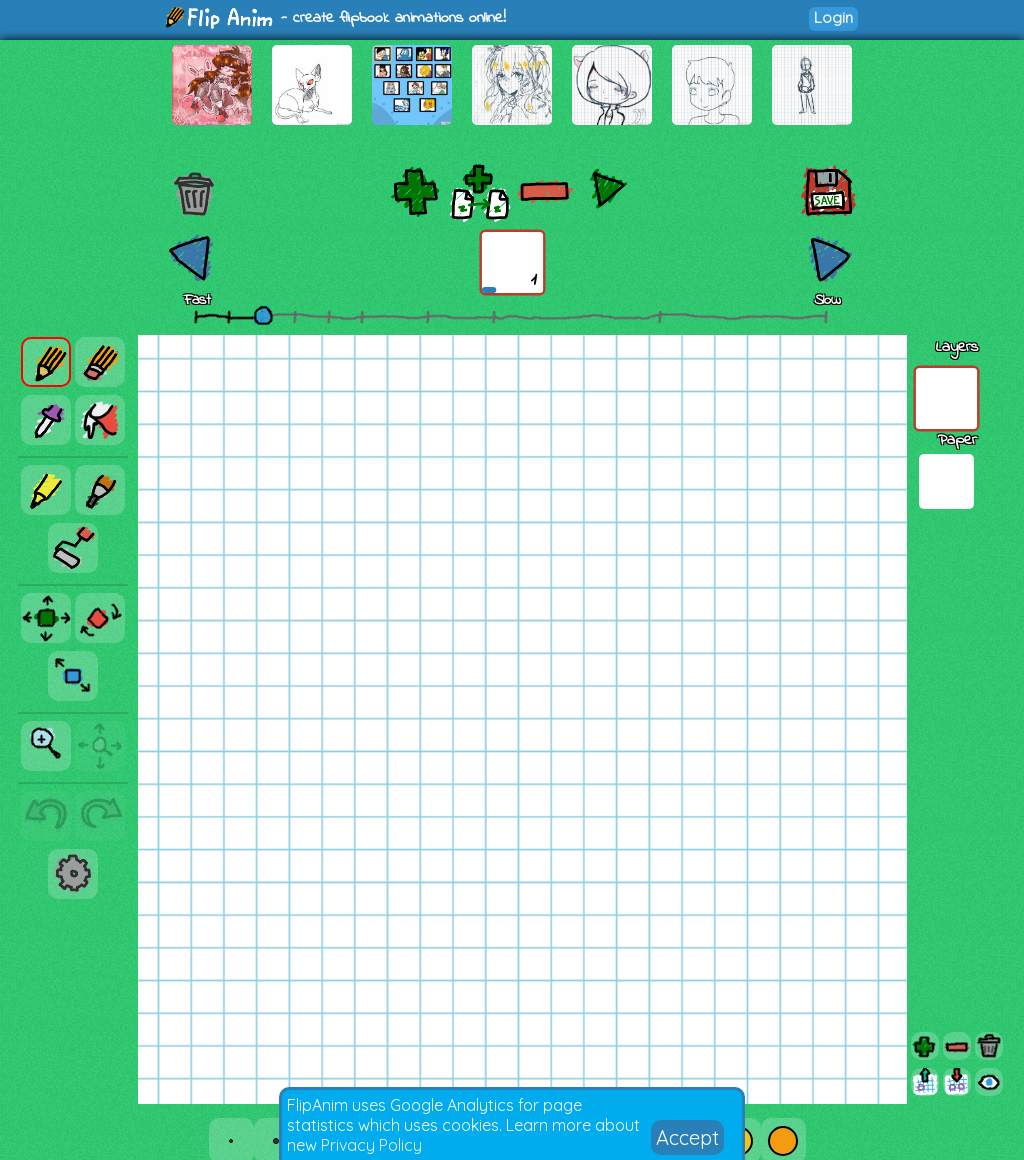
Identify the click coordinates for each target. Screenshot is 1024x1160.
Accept (687, 1137)
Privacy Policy (371, 1145)
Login (833, 17)
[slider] (263, 315)
